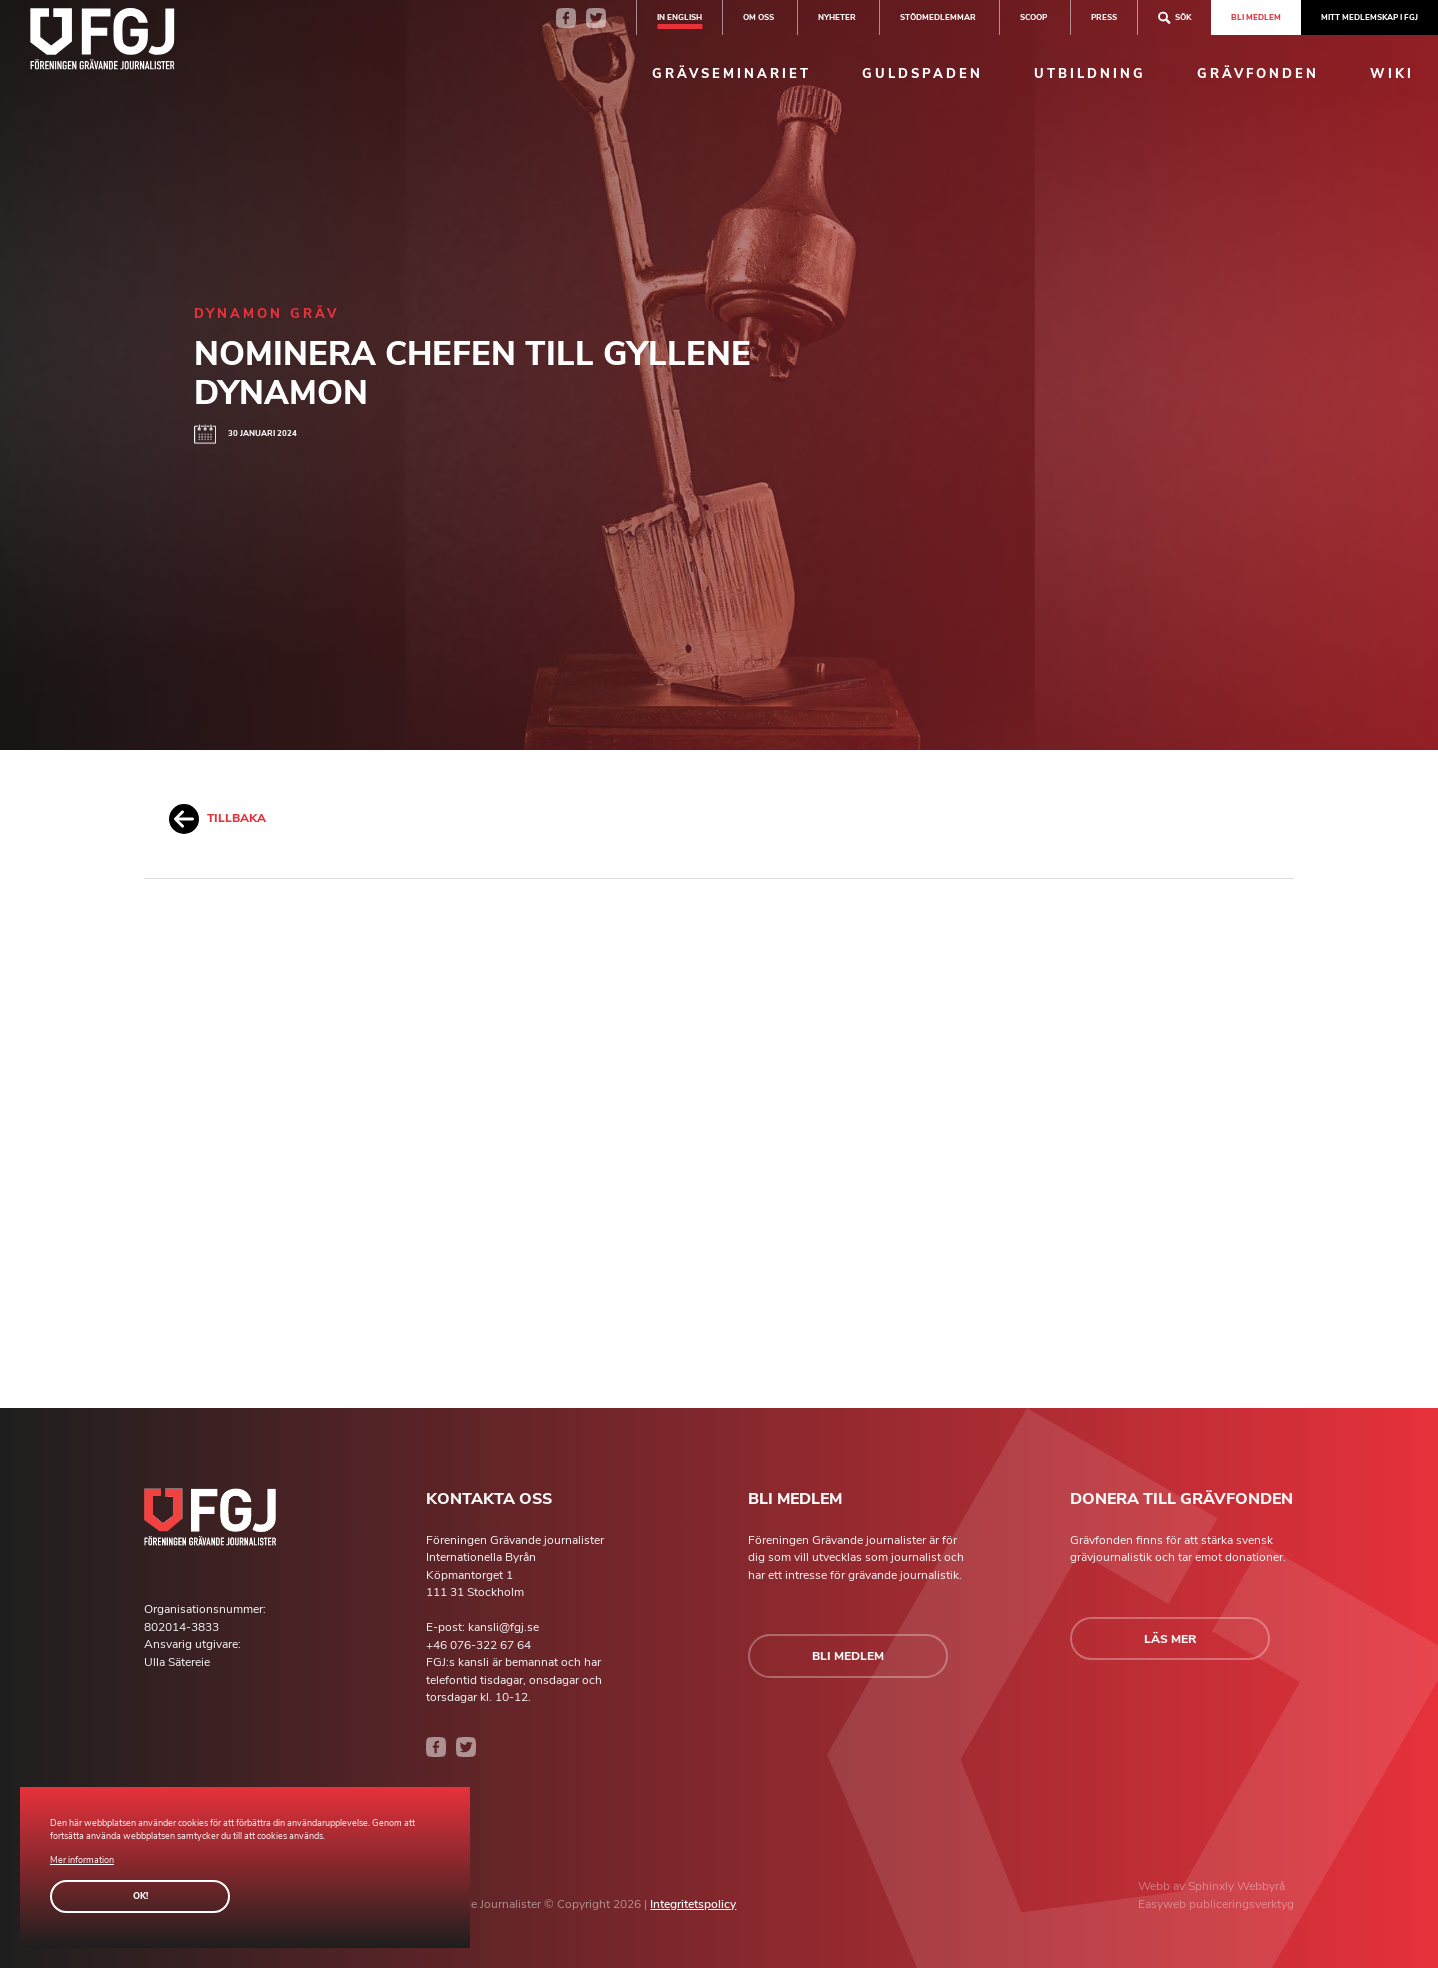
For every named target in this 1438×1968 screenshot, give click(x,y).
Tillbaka (217, 819)
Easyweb (1163, 1904)
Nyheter (837, 17)
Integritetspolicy (693, 1904)
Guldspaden (922, 74)
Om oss (758, 17)
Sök (1174, 17)
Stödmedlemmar (938, 17)
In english (679, 17)
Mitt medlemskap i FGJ (1369, 17)
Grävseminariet (731, 74)
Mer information (82, 1860)
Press (1104, 17)
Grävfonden (1258, 74)
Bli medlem (1256, 17)
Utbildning (1090, 74)
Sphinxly (1212, 1886)
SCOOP (1033, 17)
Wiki (1392, 74)
